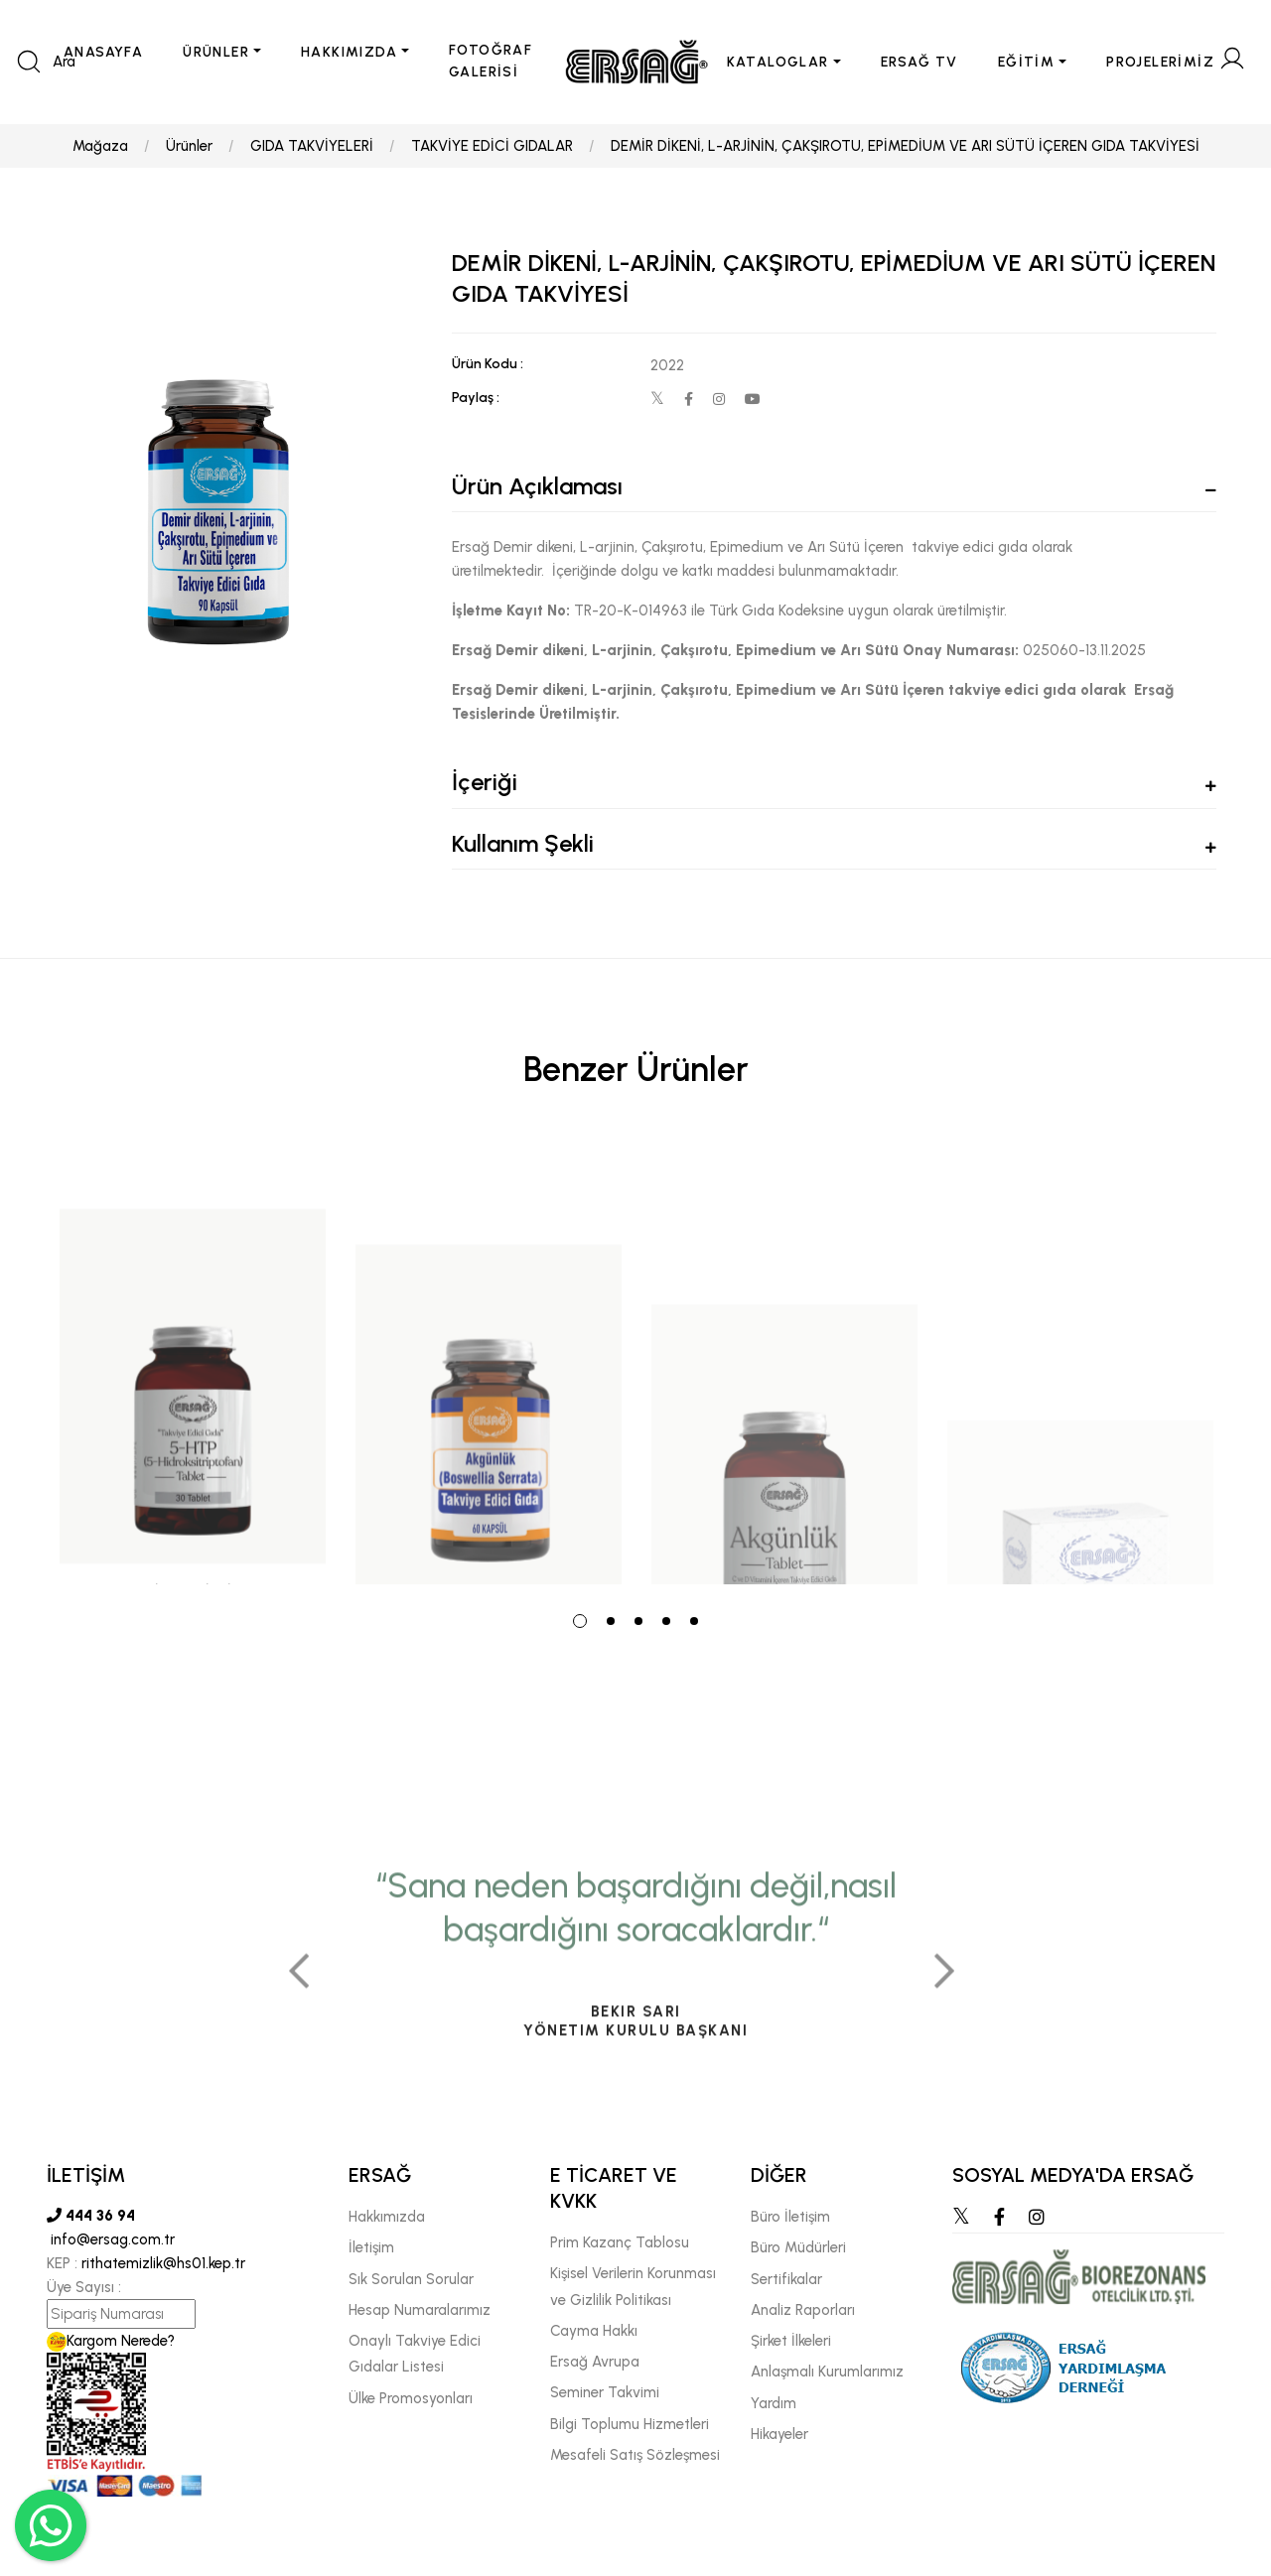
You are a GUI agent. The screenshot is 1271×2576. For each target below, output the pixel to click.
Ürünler (189, 146)
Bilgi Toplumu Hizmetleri (629, 2424)
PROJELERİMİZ (1160, 62)
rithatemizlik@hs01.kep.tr (163, 2263)
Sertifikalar (786, 2279)
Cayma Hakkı (593, 2331)
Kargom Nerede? (111, 2341)
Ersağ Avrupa (594, 2362)
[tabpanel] (193, 1363)
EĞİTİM (1026, 62)
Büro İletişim (790, 2217)
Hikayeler (779, 2434)
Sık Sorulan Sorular (411, 2279)
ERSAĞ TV (919, 62)
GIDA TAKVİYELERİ (311, 146)
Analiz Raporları (803, 2310)
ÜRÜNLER (216, 52)
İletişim (371, 2247)
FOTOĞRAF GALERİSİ (490, 61)
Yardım (773, 2403)
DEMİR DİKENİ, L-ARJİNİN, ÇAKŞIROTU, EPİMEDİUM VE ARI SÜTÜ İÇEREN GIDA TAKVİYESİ (905, 146)
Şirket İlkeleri (791, 2341)
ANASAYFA (103, 52)
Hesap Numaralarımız (420, 2310)
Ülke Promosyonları (411, 2398)
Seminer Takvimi (604, 2392)
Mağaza (100, 146)
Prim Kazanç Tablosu (619, 2242)
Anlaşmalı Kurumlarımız (827, 2371)
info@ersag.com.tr (111, 2239)
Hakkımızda (387, 2217)
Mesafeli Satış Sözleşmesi (635, 2455)
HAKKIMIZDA (349, 52)
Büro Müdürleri (798, 2247)
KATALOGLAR (778, 62)
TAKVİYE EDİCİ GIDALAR (492, 146)
